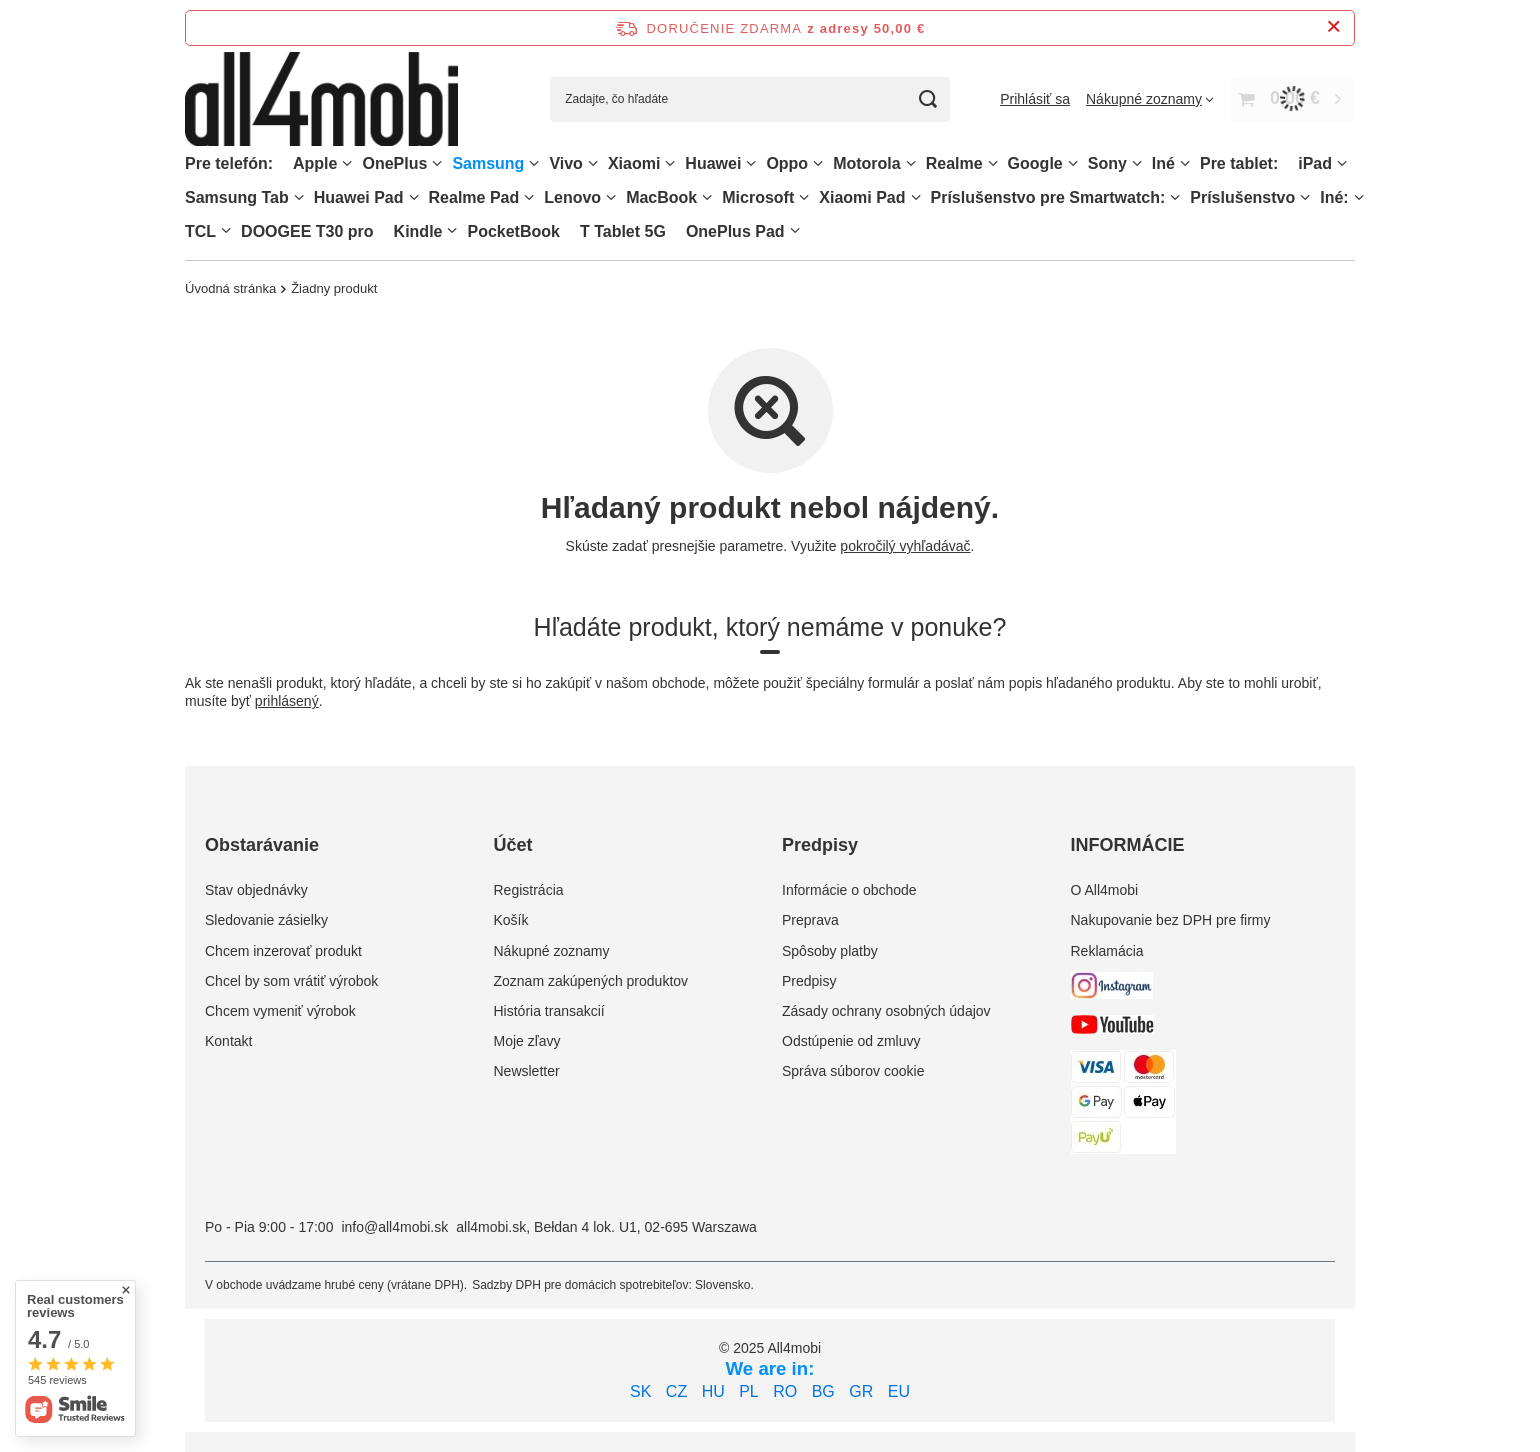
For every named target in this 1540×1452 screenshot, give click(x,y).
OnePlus (394, 163)
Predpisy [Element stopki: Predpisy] (809, 981)
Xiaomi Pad (862, 197)
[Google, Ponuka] (1073, 163)
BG (823, 1391)
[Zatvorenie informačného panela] (1333, 27)
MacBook (661, 197)
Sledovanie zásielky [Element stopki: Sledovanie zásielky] (266, 920)
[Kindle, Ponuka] (452, 230)
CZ (676, 1391)
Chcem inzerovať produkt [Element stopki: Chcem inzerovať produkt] (283, 951)
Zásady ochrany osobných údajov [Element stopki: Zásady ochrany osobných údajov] (886, 1011)
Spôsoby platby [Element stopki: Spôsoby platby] (830, 951)
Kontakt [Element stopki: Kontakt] (228, 1041)
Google (1035, 163)
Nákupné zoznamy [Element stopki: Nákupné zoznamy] (552, 951)
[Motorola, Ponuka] (911, 163)
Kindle (418, 231)
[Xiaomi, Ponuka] (670, 163)
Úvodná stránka (230, 288)
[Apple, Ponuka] (347, 163)
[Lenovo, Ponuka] (611, 197)
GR (861, 1391)
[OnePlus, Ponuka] (437, 163)
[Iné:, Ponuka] (1359, 197)
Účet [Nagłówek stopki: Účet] (513, 845)
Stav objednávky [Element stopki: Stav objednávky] (256, 890)
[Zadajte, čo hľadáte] (750, 99)
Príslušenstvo (1242, 197)
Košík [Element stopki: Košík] (511, 920)
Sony (1107, 163)
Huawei (713, 163)
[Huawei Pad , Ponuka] (414, 197)
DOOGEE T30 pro (307, 231)
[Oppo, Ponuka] (818, 163)
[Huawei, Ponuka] (751, 163)
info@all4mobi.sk (394, 1227)
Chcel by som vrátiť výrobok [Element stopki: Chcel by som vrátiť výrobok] (291, 981)
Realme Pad (474, 197)
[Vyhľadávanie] (927, 99)
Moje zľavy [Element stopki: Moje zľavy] (527, 1041)
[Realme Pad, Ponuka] (529, 197)
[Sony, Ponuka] (1137, 163)
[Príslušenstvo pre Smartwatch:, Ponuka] (1175, 197)
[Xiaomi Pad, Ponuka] (916, 197)
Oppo (787, 163)
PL (749, 1391)
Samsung (488, 163)
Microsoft (758, 197)
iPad (1315, 163)
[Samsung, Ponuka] (534, 163)
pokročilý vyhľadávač (905, 546)
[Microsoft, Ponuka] (804, 197)
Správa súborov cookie (853, 1071)
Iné (1163, 163)
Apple (315, 163)
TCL (200, 231)
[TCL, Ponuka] (226, 230)
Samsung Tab (237, 197)
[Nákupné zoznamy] (1150, 99)
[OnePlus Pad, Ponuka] (795, 230)
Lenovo (572, 197)
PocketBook (513, 231)
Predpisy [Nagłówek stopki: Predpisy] (820, 845)
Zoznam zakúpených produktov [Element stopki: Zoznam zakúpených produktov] (591, 981)
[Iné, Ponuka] (1185, 163)
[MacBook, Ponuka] (707, 197)
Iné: (1334, 197)
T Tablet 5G (623, 231)
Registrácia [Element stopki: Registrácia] (529, 890)
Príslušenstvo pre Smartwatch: (1048, 197)
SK (640, 1391)
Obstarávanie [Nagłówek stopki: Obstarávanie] (262, 845)
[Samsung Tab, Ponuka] (299, 197)
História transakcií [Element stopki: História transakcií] (549, 1011)
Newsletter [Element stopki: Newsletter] (527, 1071)
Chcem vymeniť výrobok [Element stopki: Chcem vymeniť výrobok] (280, 1011)
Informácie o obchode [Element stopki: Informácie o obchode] (849, 890)
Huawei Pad (359, 197)
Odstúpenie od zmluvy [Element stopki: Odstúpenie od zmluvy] (851, 1041)
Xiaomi (634, 163)
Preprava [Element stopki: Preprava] (810, 920)
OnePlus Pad (735, 231)
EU (899, 1391)
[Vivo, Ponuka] (593, 163)
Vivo (566, 163)
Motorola (867, 163)
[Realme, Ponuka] (993, 163)
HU (713, 1391)
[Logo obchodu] (321, 99)
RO (785, 1391)
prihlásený (287, 702)
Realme (954, 163)
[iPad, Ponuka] (1342, 163)
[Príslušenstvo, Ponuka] (1305, 197)
